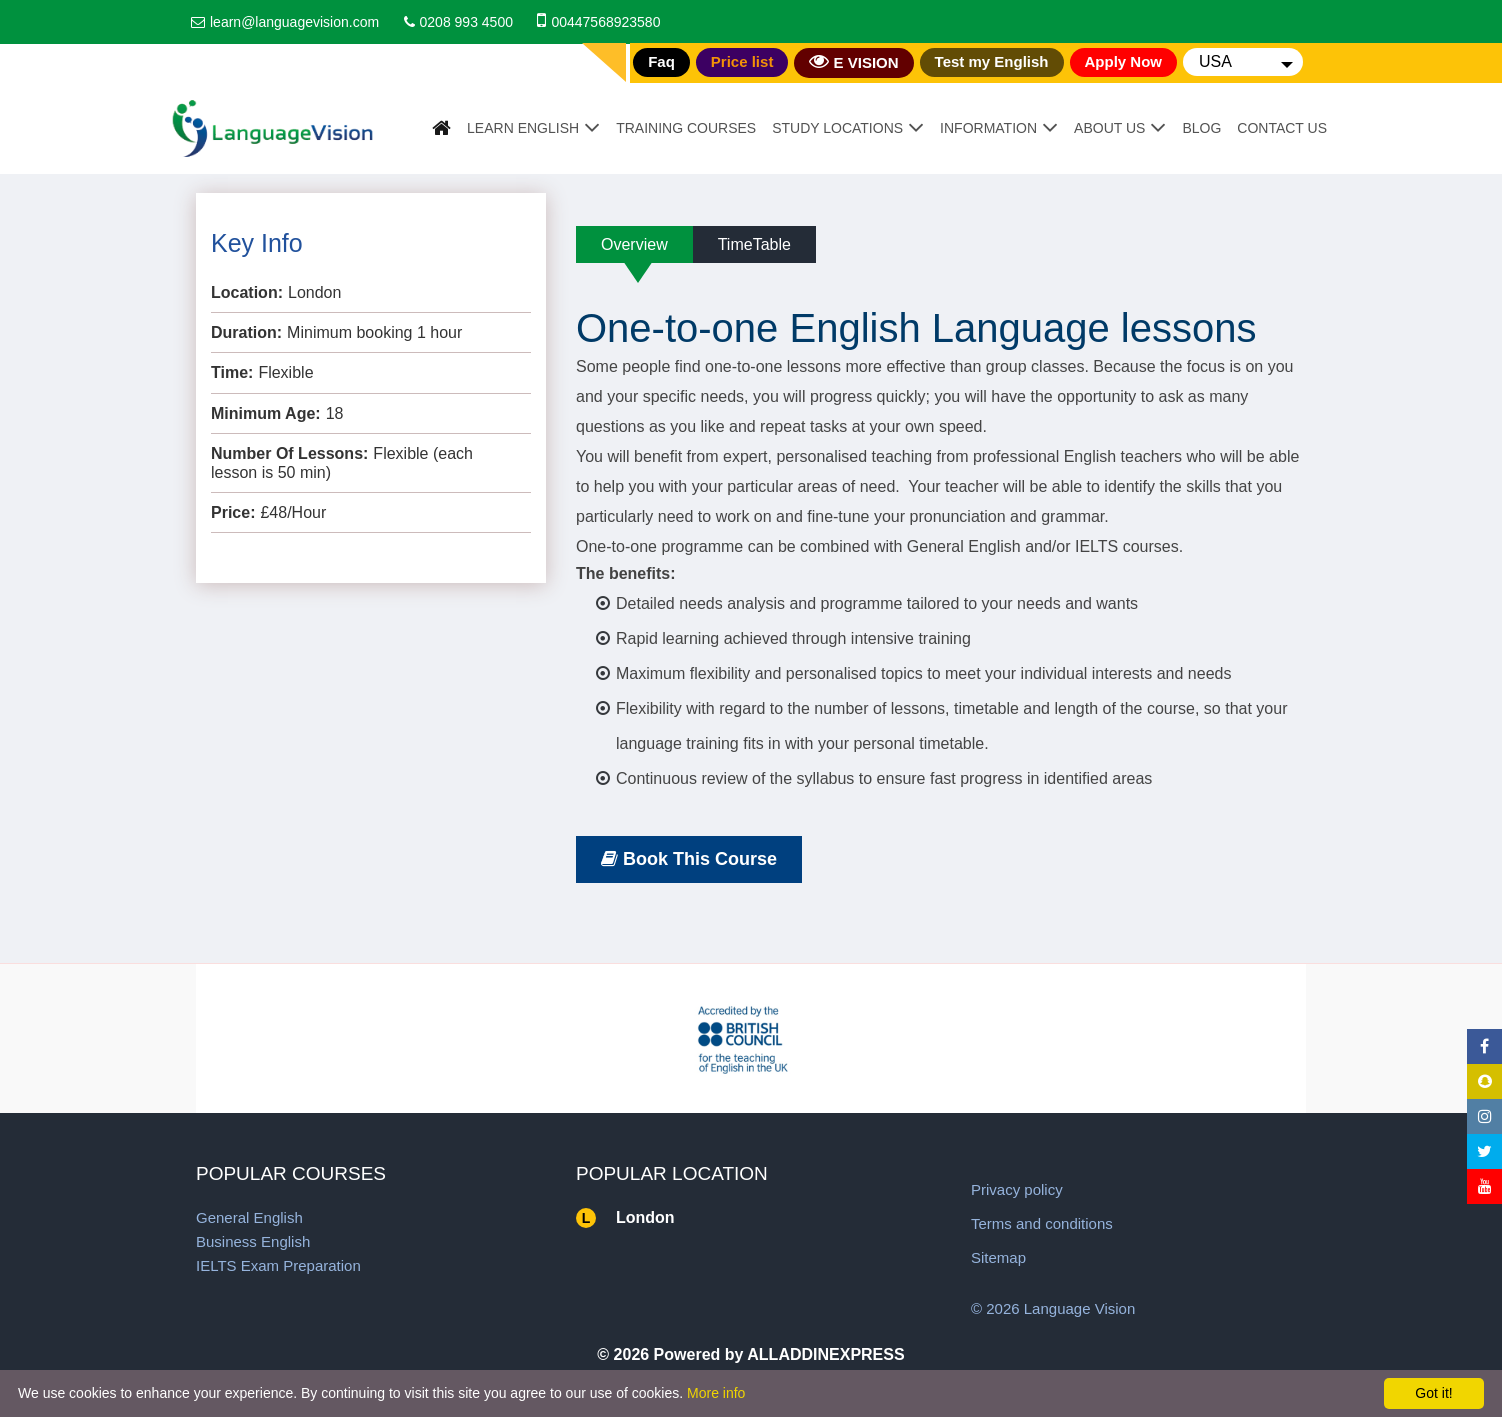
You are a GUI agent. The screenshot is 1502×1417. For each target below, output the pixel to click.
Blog (1201, 128)
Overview (634, 244)
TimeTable (754, 244)
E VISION (853, 61)
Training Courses (686, 128)
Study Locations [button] (837, 128)
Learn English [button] (523, 128)
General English (249, 1217)
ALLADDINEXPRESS (825, 1354)
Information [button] (988, 128)
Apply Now (1124, 61)
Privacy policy (1017, 1189)
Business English (253, 1241)
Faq (661, 61)
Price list (742, 61)
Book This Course (689, 859)
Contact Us (1282, 128)
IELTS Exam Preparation (278, 1265)
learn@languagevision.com (294, 22)
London (645, 1217)
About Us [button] (1109, 128)
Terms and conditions (1042, 1223)
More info (716, 1393)
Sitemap (998, 1257)
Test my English (992, 61)
